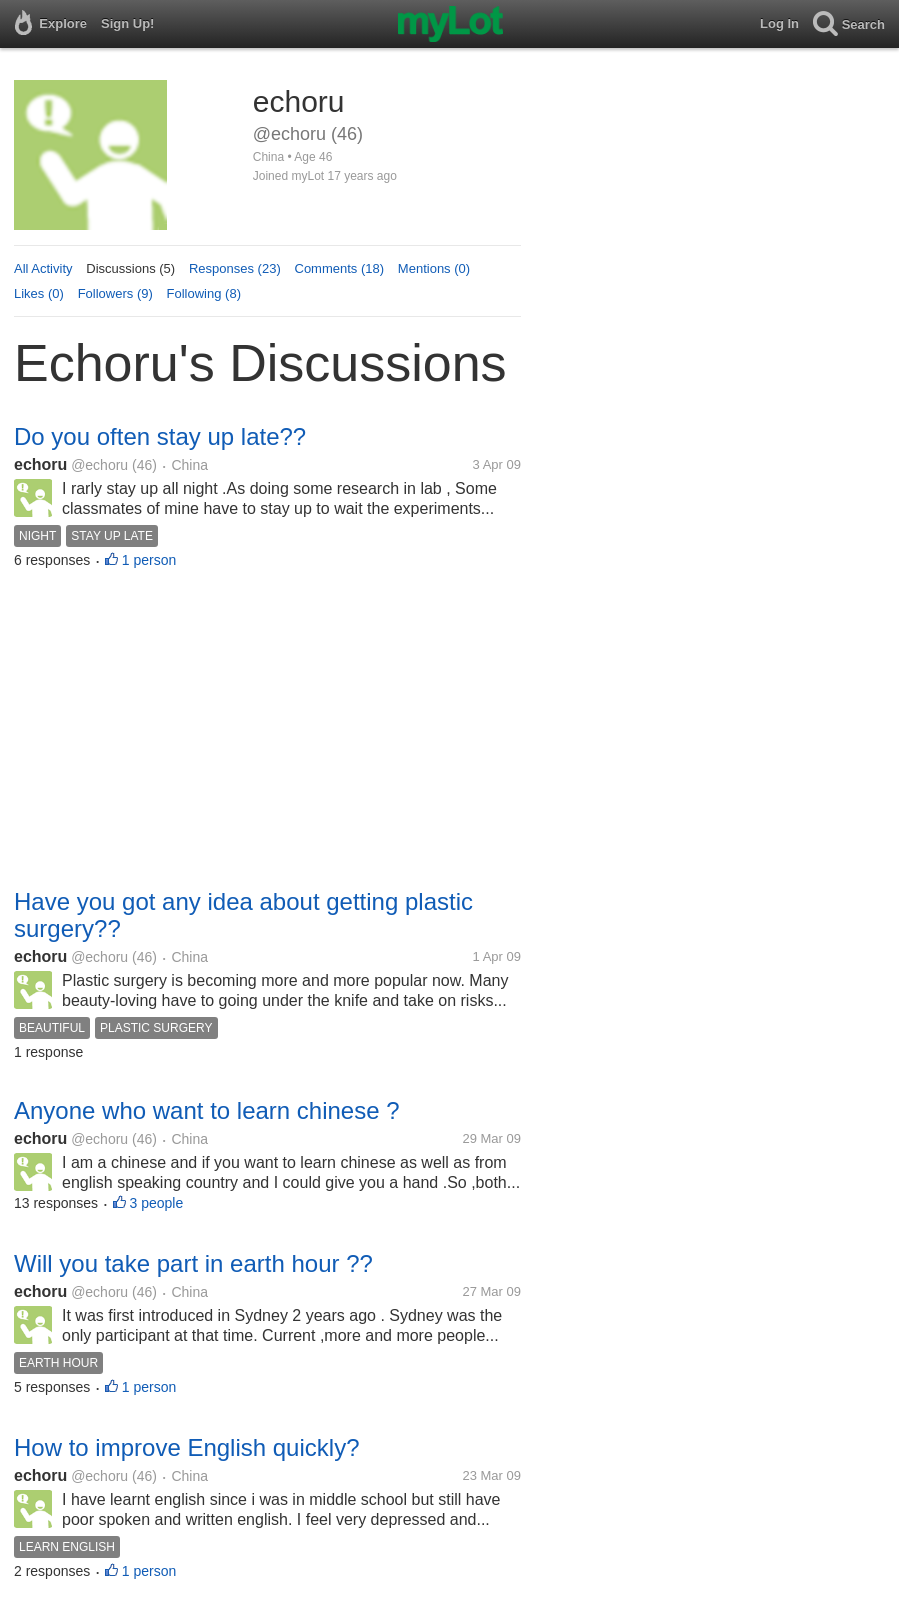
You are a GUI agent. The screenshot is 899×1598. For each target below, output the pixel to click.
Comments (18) (340, 268)
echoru (40, 464)
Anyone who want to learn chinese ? (207, 1110)
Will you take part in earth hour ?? (193, 1263)
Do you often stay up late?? (160, 436)
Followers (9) (115, 293)
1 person (149, 560)
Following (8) (204, 293)
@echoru (99, 465)
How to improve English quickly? (186, 1447)
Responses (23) (235, 268)
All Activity (43, 268)
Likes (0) (39, 293)
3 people (157, 1203)
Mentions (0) (434, 268)
